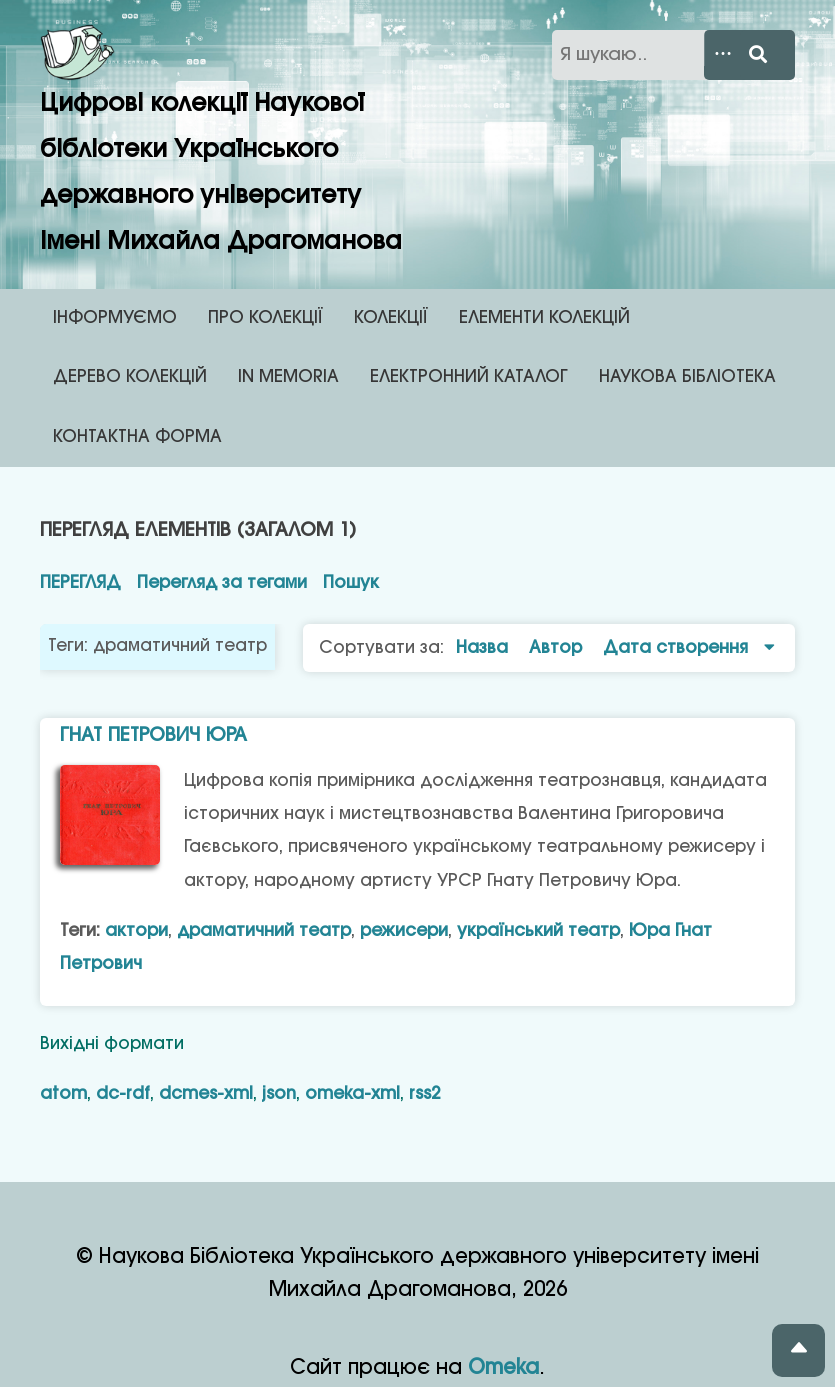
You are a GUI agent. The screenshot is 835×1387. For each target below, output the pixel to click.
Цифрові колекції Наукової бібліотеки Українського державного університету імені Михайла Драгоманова (221, 138)
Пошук (351, 583)
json (279, 1094)
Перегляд (80, 583)
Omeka (503, 1368)
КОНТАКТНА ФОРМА (137, 437)
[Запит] (673, 55)
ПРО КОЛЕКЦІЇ (265, 318)
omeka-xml (352, 1094)
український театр (538, 931)
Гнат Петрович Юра (153, 735)
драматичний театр (264, 931)
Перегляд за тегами (222, 583)
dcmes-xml (206, 1094)
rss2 (424, 1094)
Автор (558, 648)
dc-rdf (123, 1094)
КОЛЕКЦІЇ (391, 318)
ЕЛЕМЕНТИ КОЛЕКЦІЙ (544, 318)
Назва (484, 648)
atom (63, 1094)
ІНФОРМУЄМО (115, 318)
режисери (404, 931)
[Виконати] (767, 55)
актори (136, 931)
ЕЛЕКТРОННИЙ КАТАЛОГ (469, 377)
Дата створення (678, 648)
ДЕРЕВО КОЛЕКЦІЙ (130, 377)
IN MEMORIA (288, 377)
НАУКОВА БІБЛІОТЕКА (687, 377)
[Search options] (731, 55)
